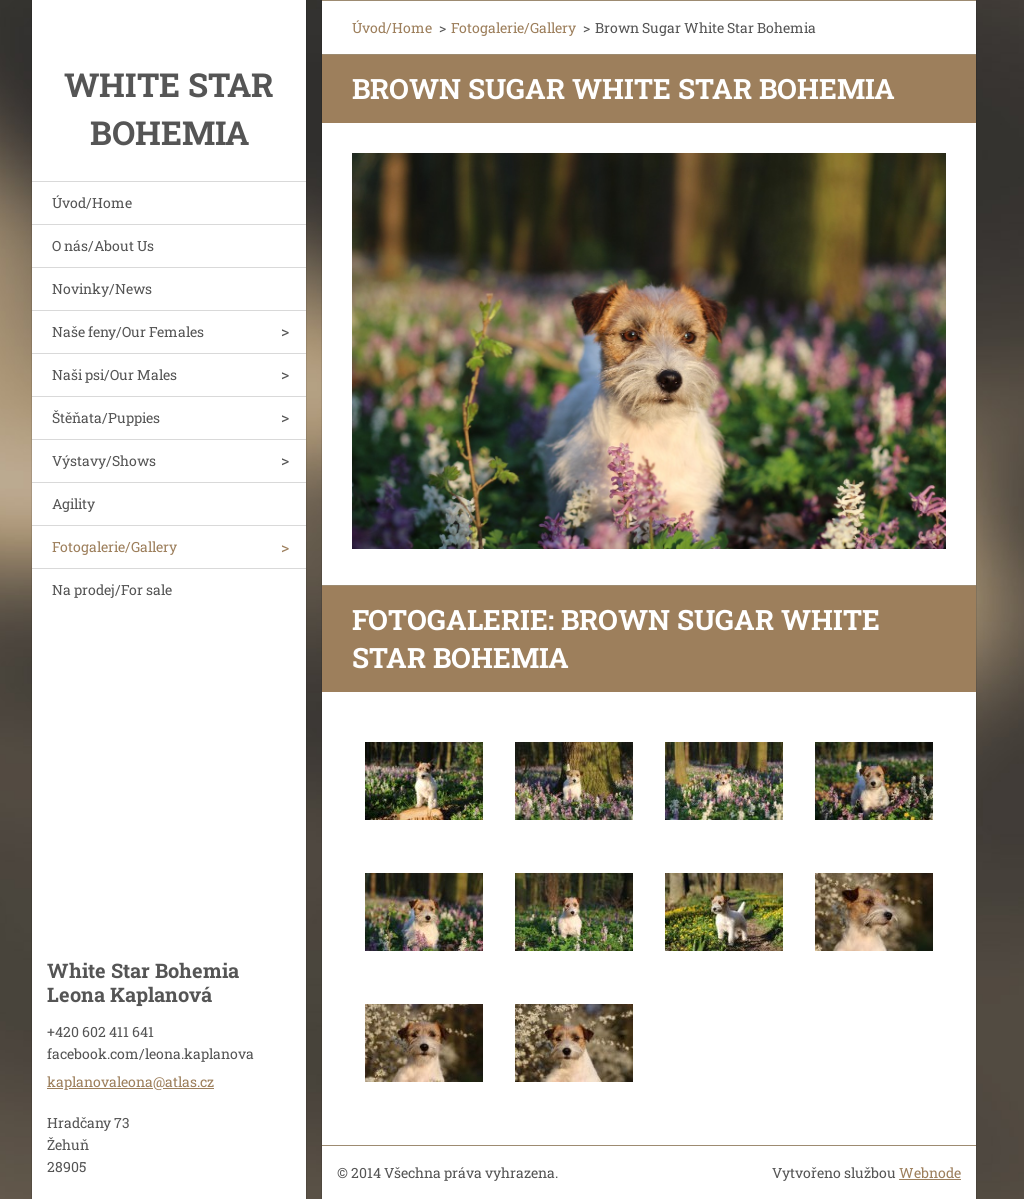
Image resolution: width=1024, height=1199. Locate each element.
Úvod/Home (92, 202)
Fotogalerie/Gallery (114, 546)
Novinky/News (102, 288)
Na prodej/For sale (112, 589)
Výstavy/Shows (104, 460)
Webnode (930, 1172)
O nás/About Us (103, 245)
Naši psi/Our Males (114, 374)
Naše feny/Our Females (128, 331)
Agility (73, 503)
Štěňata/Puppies (106, 417)
